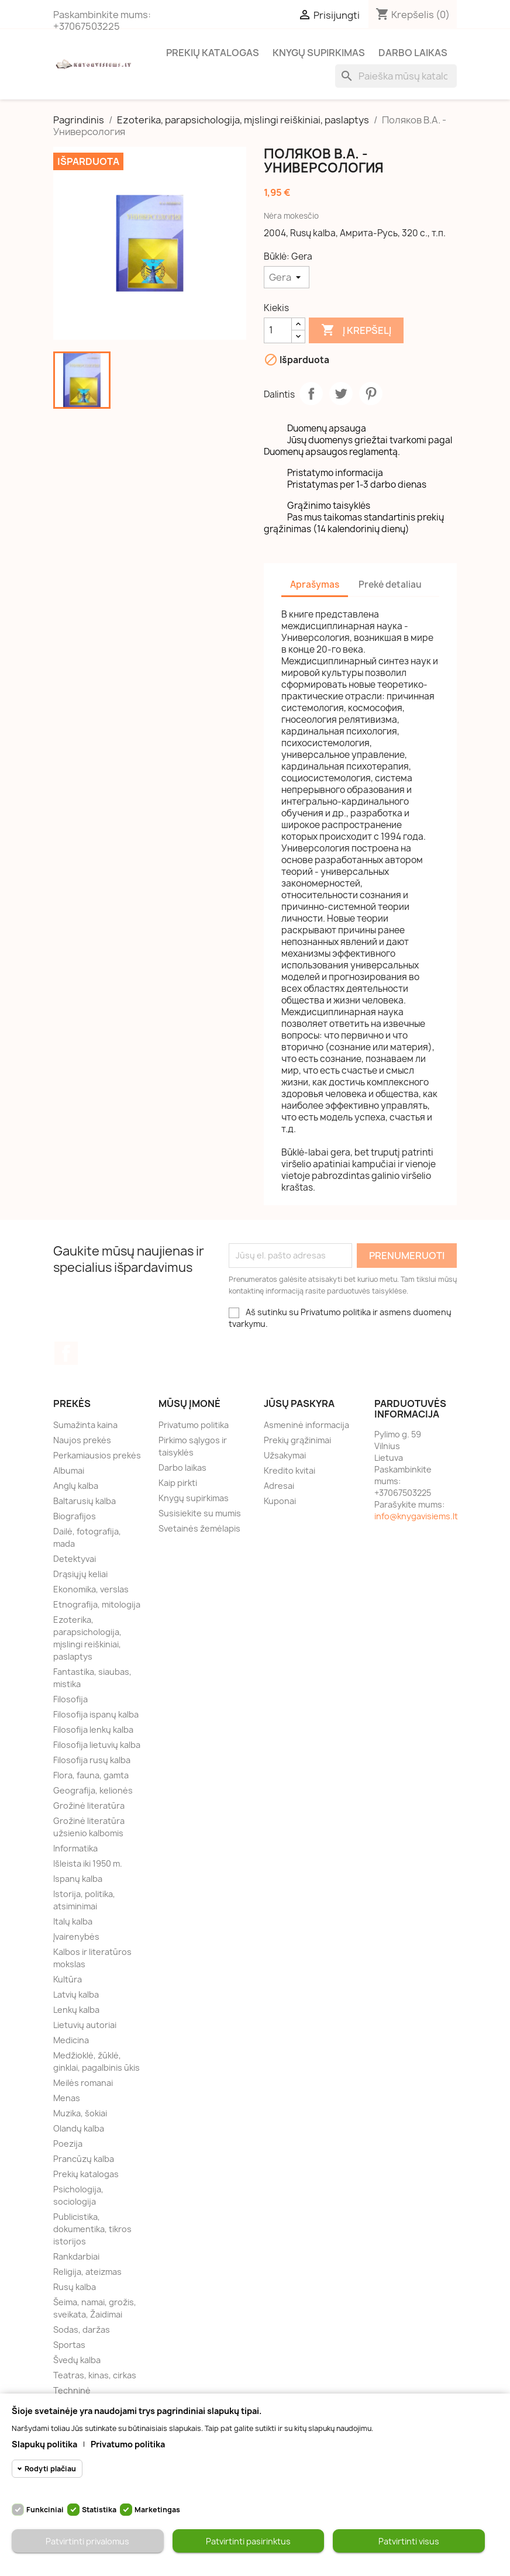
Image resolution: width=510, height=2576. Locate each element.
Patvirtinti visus (408, 2541)
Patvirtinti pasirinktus (248, 2541)
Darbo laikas (412, 52)
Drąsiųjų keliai (80, 1574)
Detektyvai (74, 1558)
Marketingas (157, 2510)
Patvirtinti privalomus (87, 2541)
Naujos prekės (82, 1440)
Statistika (99, 2510)
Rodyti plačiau (50, 2469)
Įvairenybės (76, 1936)
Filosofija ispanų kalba (96, 1714)
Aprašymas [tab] (314, 584)
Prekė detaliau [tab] (390, 584)
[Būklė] (286, 277)
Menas (66, 2097)
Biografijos (74, 1516)
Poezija (67, 2143)
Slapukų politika (44, 2444)
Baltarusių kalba (84, 1500)
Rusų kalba (74, 2286)
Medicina (71, 2040)
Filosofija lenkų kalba (93, 1729)
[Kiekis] (278, 330)
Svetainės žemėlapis (199, 1528)
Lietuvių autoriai (84, 2024)
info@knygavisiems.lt (416, 1516)
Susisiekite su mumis (199, 1513)
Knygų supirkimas (319, 52)
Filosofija (70, 1699)
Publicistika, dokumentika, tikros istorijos (92, 2229)
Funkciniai (45, 2510)
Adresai (279, 1485)
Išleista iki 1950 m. (87, 1863)
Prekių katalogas (212, 52)
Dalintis (311, 393)
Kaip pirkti (177, 1482)
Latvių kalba (76, 1994)
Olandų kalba (78, 2128)
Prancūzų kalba (83, 2158)
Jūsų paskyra (299, 1403)
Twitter (341, 393)
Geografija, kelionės (93, 1790)
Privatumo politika (193, 1424)
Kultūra (67, 1979)
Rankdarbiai (76, 2256)
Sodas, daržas (81, 2329)
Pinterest (370, 393)
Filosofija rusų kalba (91, 1759)
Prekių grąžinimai (297, 1440)
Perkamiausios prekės (97, 1455)
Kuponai (280, 1500)
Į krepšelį (356, 330)
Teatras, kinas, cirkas (94, 2375)
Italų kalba (72, 1921)
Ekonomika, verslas (91, 1589)
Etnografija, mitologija (96, 1604)
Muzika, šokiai (80, 2113)
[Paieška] (396, 76)
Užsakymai (285, 1455)
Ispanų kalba (77, 1878)
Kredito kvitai (289, 1470)
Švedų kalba (77, 2359)
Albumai (68, 1470)
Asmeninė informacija (306, 1424)
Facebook (66, 1353)
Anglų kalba (75, 1485)
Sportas (69, 2344)
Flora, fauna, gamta (91, 1775)
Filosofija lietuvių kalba (96, 1744)
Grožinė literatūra (89, 1805)
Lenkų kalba (76, 2009)
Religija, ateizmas (87, 2271)
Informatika (75, 1848)
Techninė (72, 2390)
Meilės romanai (83, 2082)
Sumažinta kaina (85, 1424)
